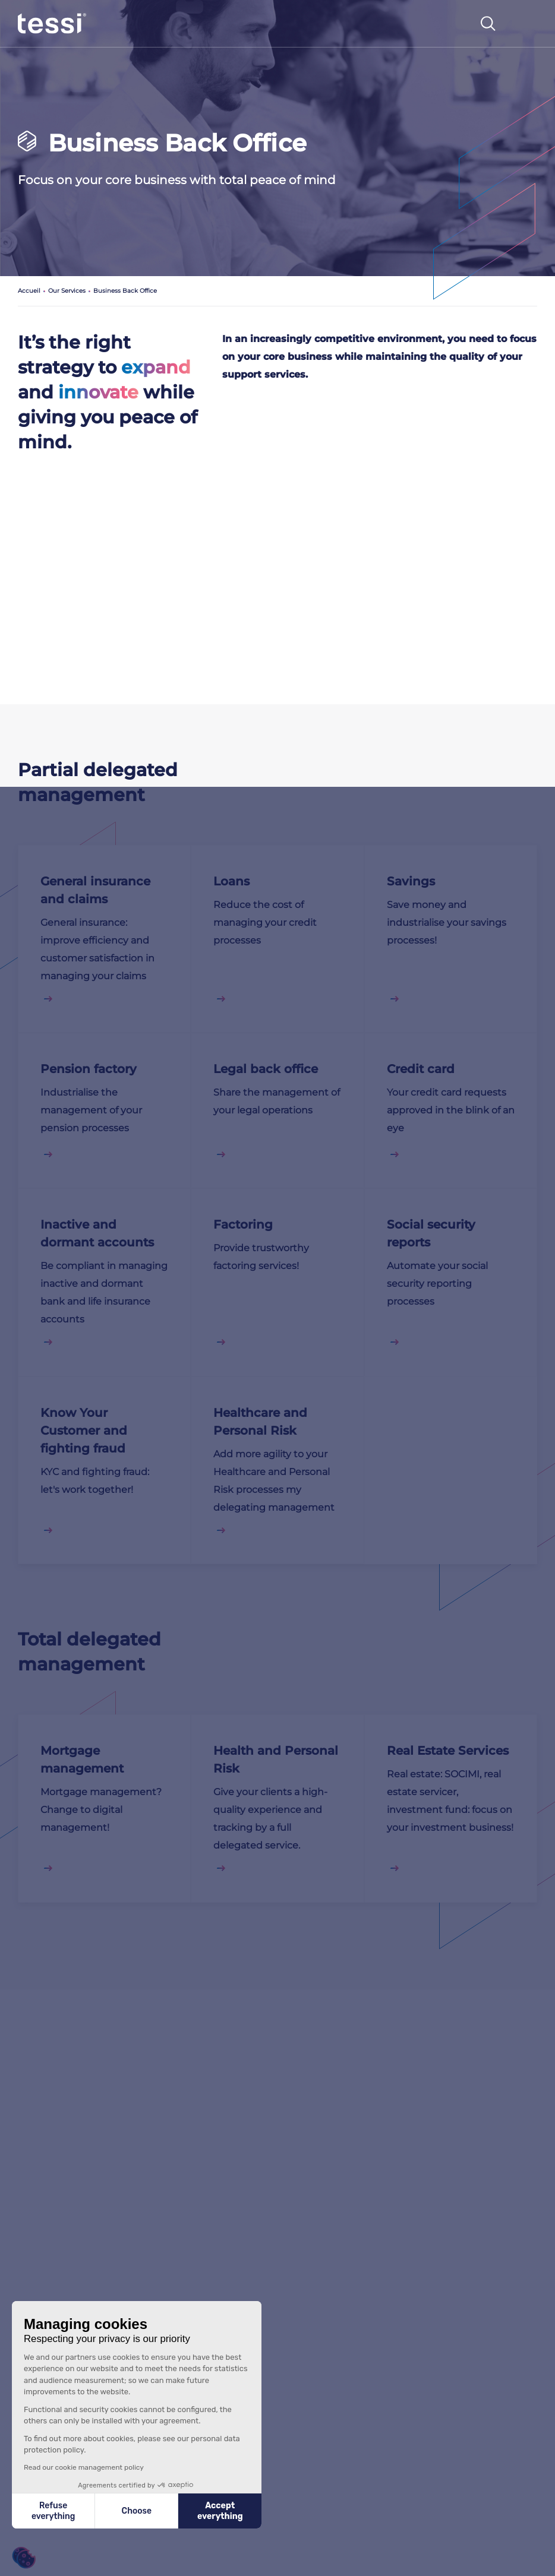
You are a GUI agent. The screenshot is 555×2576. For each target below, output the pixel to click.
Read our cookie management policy (84, 2467)
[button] (23, 2557)
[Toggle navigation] (524, 23)
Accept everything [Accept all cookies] (220, 2511)
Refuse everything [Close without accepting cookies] (53, 2511)
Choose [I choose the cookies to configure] (137, 2511)
